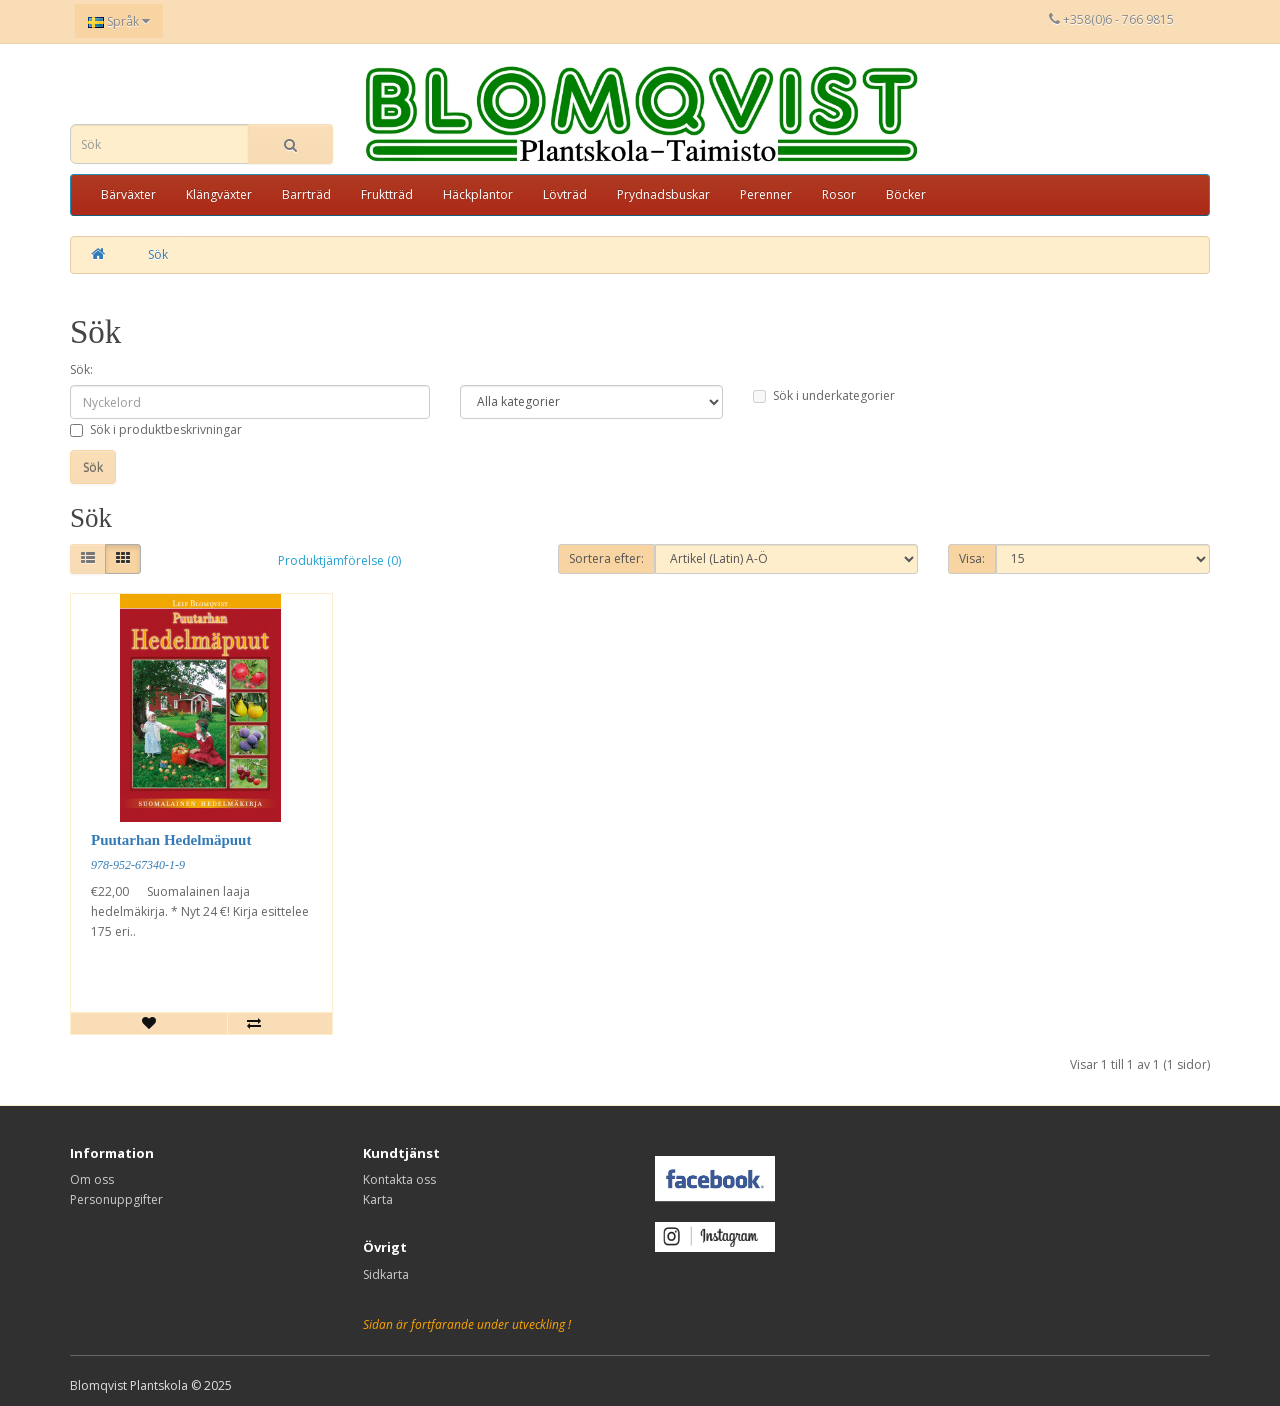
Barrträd (306, 194)
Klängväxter (219, 194)
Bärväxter (128, 194)
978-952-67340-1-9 (138, 865)
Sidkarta (386, 1274)
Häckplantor (478, 194)
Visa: (972, 558)
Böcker (906, 194)
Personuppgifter (116, 1199)
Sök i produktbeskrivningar (156, 429)
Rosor (839, 194)
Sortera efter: (606, 558)
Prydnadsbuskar (663, 194)
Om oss (92, 1179)
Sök (158, 254)
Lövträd (565, 194)
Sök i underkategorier (824, 395)
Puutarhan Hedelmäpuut (171, 840)
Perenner (766, 194)
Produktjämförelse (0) (339, 560)
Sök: (81, 369)
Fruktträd (387, 194)
